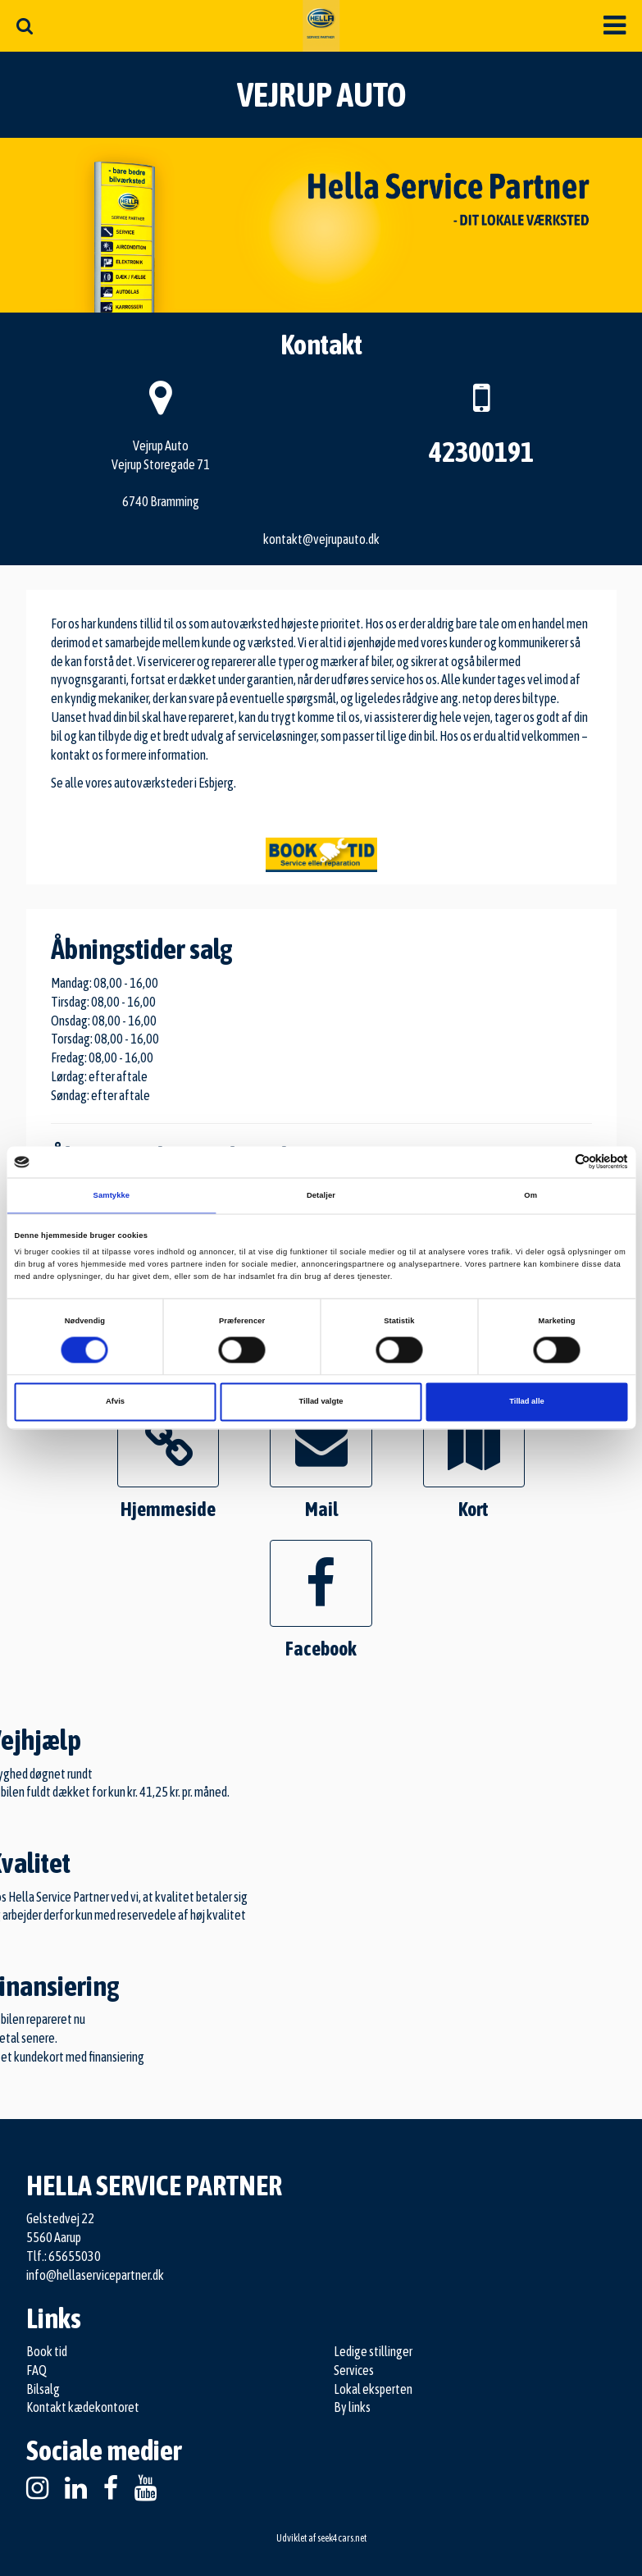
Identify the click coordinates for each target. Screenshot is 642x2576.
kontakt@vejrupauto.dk (321, 539)
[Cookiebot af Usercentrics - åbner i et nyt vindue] (556, 1162)
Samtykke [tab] (111, 1195)
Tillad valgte (321, 1402)
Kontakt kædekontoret (82, 2407)
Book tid (46, 2351)
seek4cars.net (342, 2538)
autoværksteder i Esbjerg (174, 782)
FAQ (36, 2370)
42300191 (481, 452)
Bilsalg (43, 2389)
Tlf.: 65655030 (63, 2256)
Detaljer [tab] (321, 1195)
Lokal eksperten (373, 2389)
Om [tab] (530, 1195)
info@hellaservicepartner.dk (95, 2275)
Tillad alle (526, 1402)
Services (354, 2370)
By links (352, 2407)
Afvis (115, 1402)
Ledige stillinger (373, 2351)
